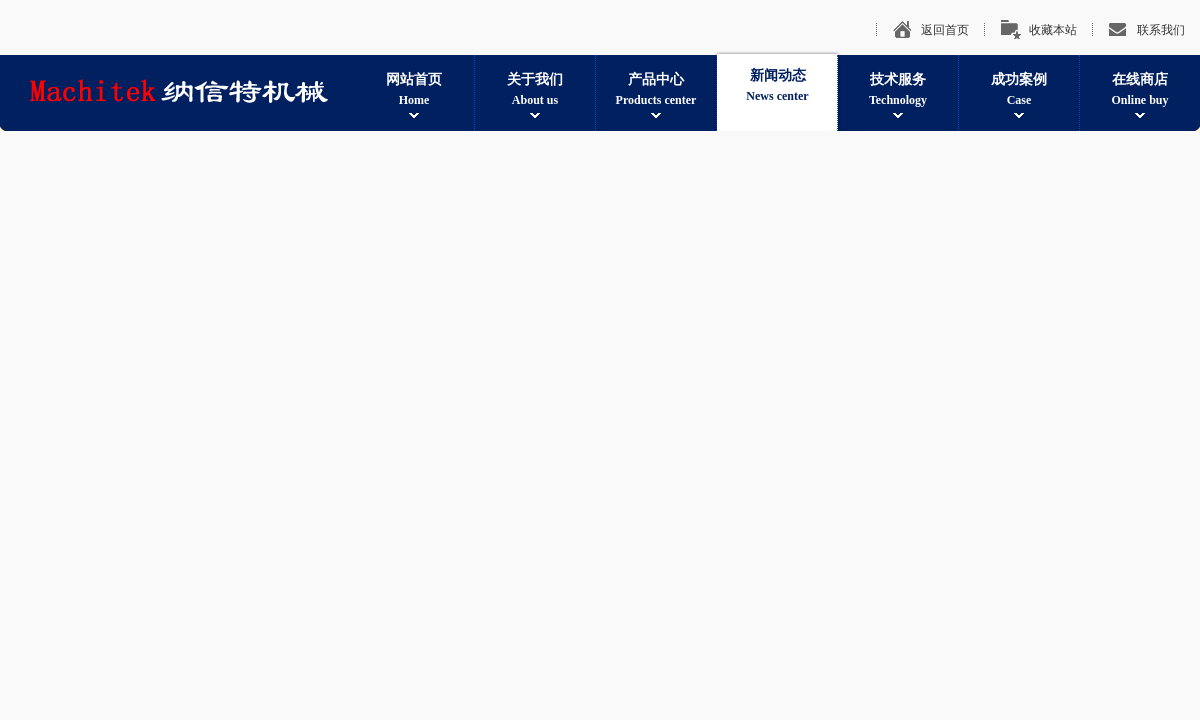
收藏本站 (1053, 30)
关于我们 (535, 91)
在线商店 (1140, 91)
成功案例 (1019, 91)
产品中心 (656, 91)
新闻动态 (777, 87)
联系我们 (1161, 30)
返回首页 (945, 30)
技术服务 (898, 91)
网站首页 (414, 91)
